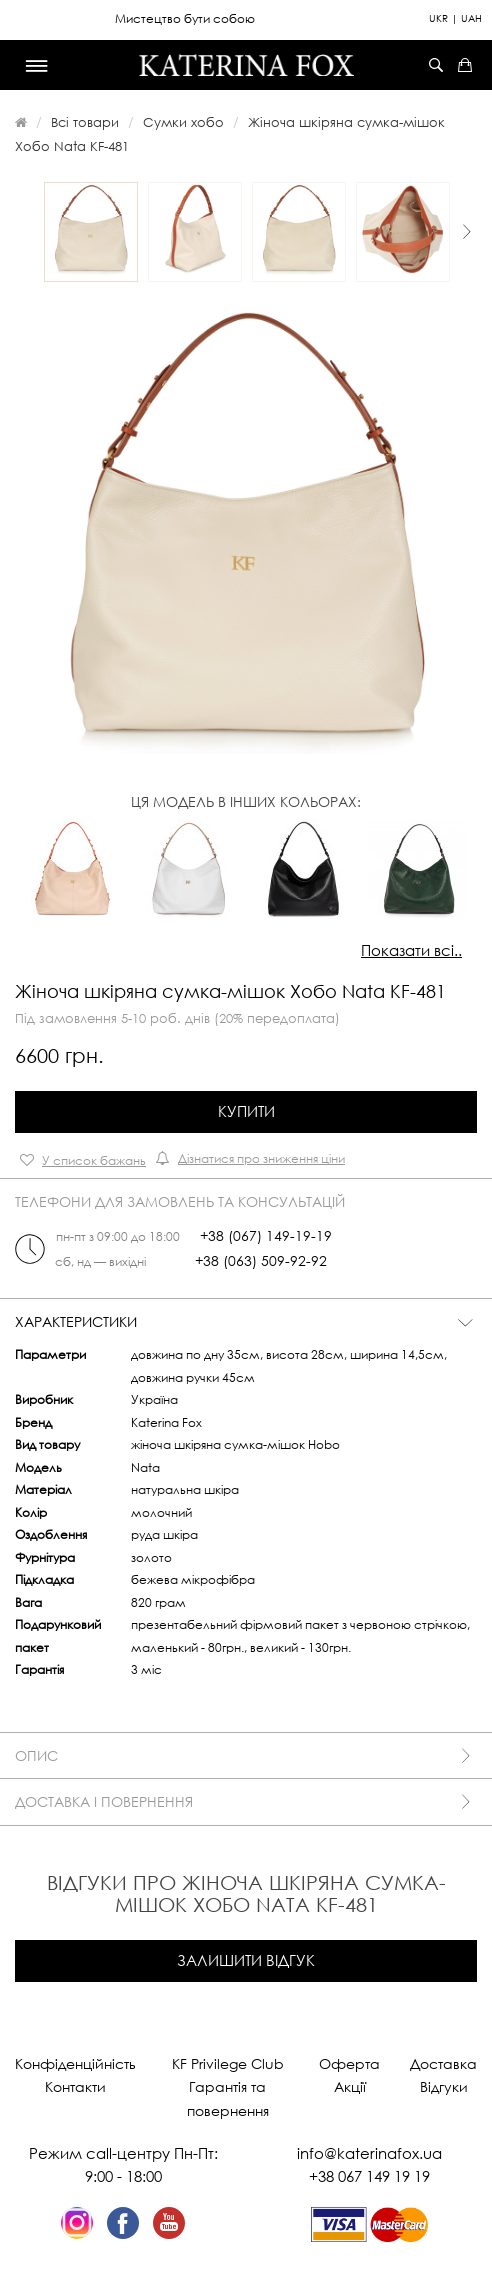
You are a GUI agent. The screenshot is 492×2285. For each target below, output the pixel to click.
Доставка (443, 2063)
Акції (350, 2086)
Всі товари (85, 122)
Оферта (349, 2063)
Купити (246, 1111)
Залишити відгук (246, 1960)
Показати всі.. (411, 950)
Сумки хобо (183, 122)
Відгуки (444, 2086)
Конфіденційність (75, 2063)
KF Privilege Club (228, 2063)
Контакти (75, 2086)
